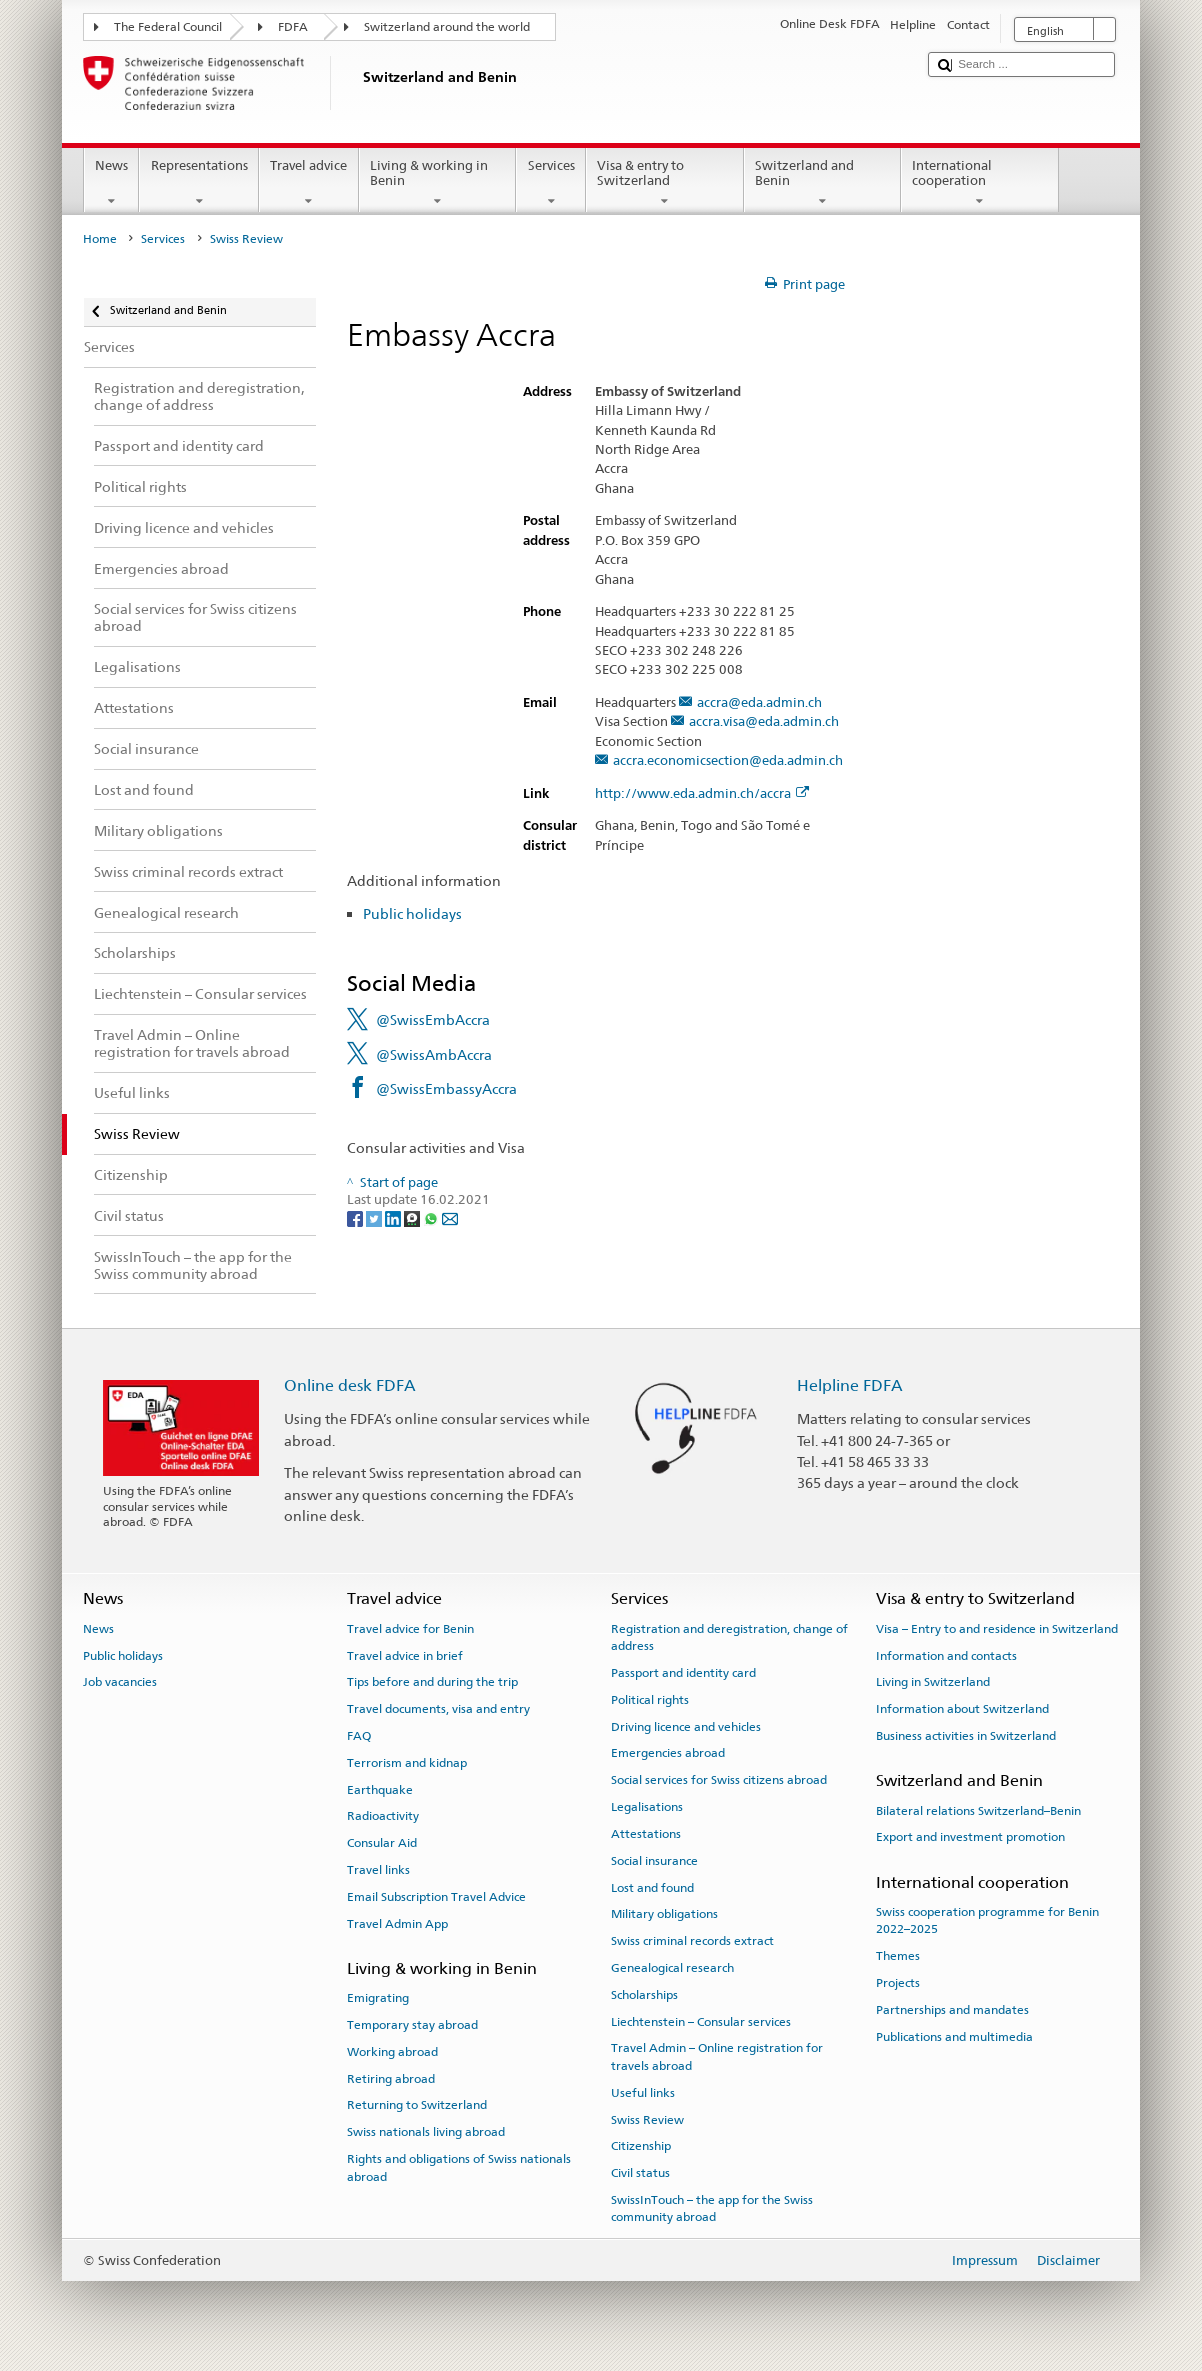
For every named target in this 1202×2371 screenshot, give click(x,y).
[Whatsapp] (432, 1218)
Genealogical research (672, 1968)
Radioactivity (383, 1816)
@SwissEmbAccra (433, 1019)
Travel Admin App (397, 1923)
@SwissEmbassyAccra (446, 1088)
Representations (199, 183)
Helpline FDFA (850, 1385)
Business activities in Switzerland (966, 1736)
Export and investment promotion (970, 1837)
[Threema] (413, 1218)
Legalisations (647, 1807)
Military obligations (664, 1914)
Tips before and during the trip (432, 1682)
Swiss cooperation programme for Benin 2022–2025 (987, 1920)
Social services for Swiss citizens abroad (719, 1780)
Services (551, 183)
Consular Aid (382, 1843)
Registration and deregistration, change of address (729, 1637)
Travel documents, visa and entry (438, 1709)
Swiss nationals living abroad (426, 2132)
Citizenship (641, 2146)
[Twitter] (375, 1218)
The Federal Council (168, 27)
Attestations (646, 1834)
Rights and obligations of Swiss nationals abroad (459, 2167)
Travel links (378, 1870)
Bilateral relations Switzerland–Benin (978, 1810)
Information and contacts (946, 1655)
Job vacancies (120, 1682)
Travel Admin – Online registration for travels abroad (717, 2056)
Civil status (640, 2173)
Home (100, 239)
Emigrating (378, 1998)
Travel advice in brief (405, 1655)
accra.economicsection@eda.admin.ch (728, 761)
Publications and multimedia (954, 2036)
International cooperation (980, 183)
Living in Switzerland (933, 1682)
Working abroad (392, 2052)
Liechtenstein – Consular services (701, 2021)
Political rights (650, 1700)
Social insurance (654, 1861)
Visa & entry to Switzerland (665, 183)
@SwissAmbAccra (434, 1054)
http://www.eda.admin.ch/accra (702, 794)
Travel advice (309, 183)
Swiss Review (647, 2119)
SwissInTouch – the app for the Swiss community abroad (712, 2208)
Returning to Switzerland (417, 2105)
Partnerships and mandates (952, 2010)
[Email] (450, 1218)
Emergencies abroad (668, 1753)
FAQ (359, 1736)
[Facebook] (356, 1218)
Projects (898, 1983)
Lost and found (652, 1887)
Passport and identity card (683, 1673)
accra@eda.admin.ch (759, 703)
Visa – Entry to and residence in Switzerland (997, 1629)
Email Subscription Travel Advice (436, 1897)
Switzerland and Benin (823, 183)
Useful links (643, 2093)
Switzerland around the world (447, 27)
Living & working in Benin (438, 183)
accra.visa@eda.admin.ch (764, 722)
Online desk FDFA (350, 1385)
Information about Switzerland (962, 1709)
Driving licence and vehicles (686, 1726)
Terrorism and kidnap (407, 1763)
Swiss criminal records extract (692, 1941)
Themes (898, 1956)
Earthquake (380, 1789)
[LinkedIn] (394, 1218)
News (112, 183)
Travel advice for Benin (410, 1629)
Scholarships (644, 1995)
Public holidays (412, 913)
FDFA (293, 27)
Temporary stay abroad (412, 2025)
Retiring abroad (391, 2078)
